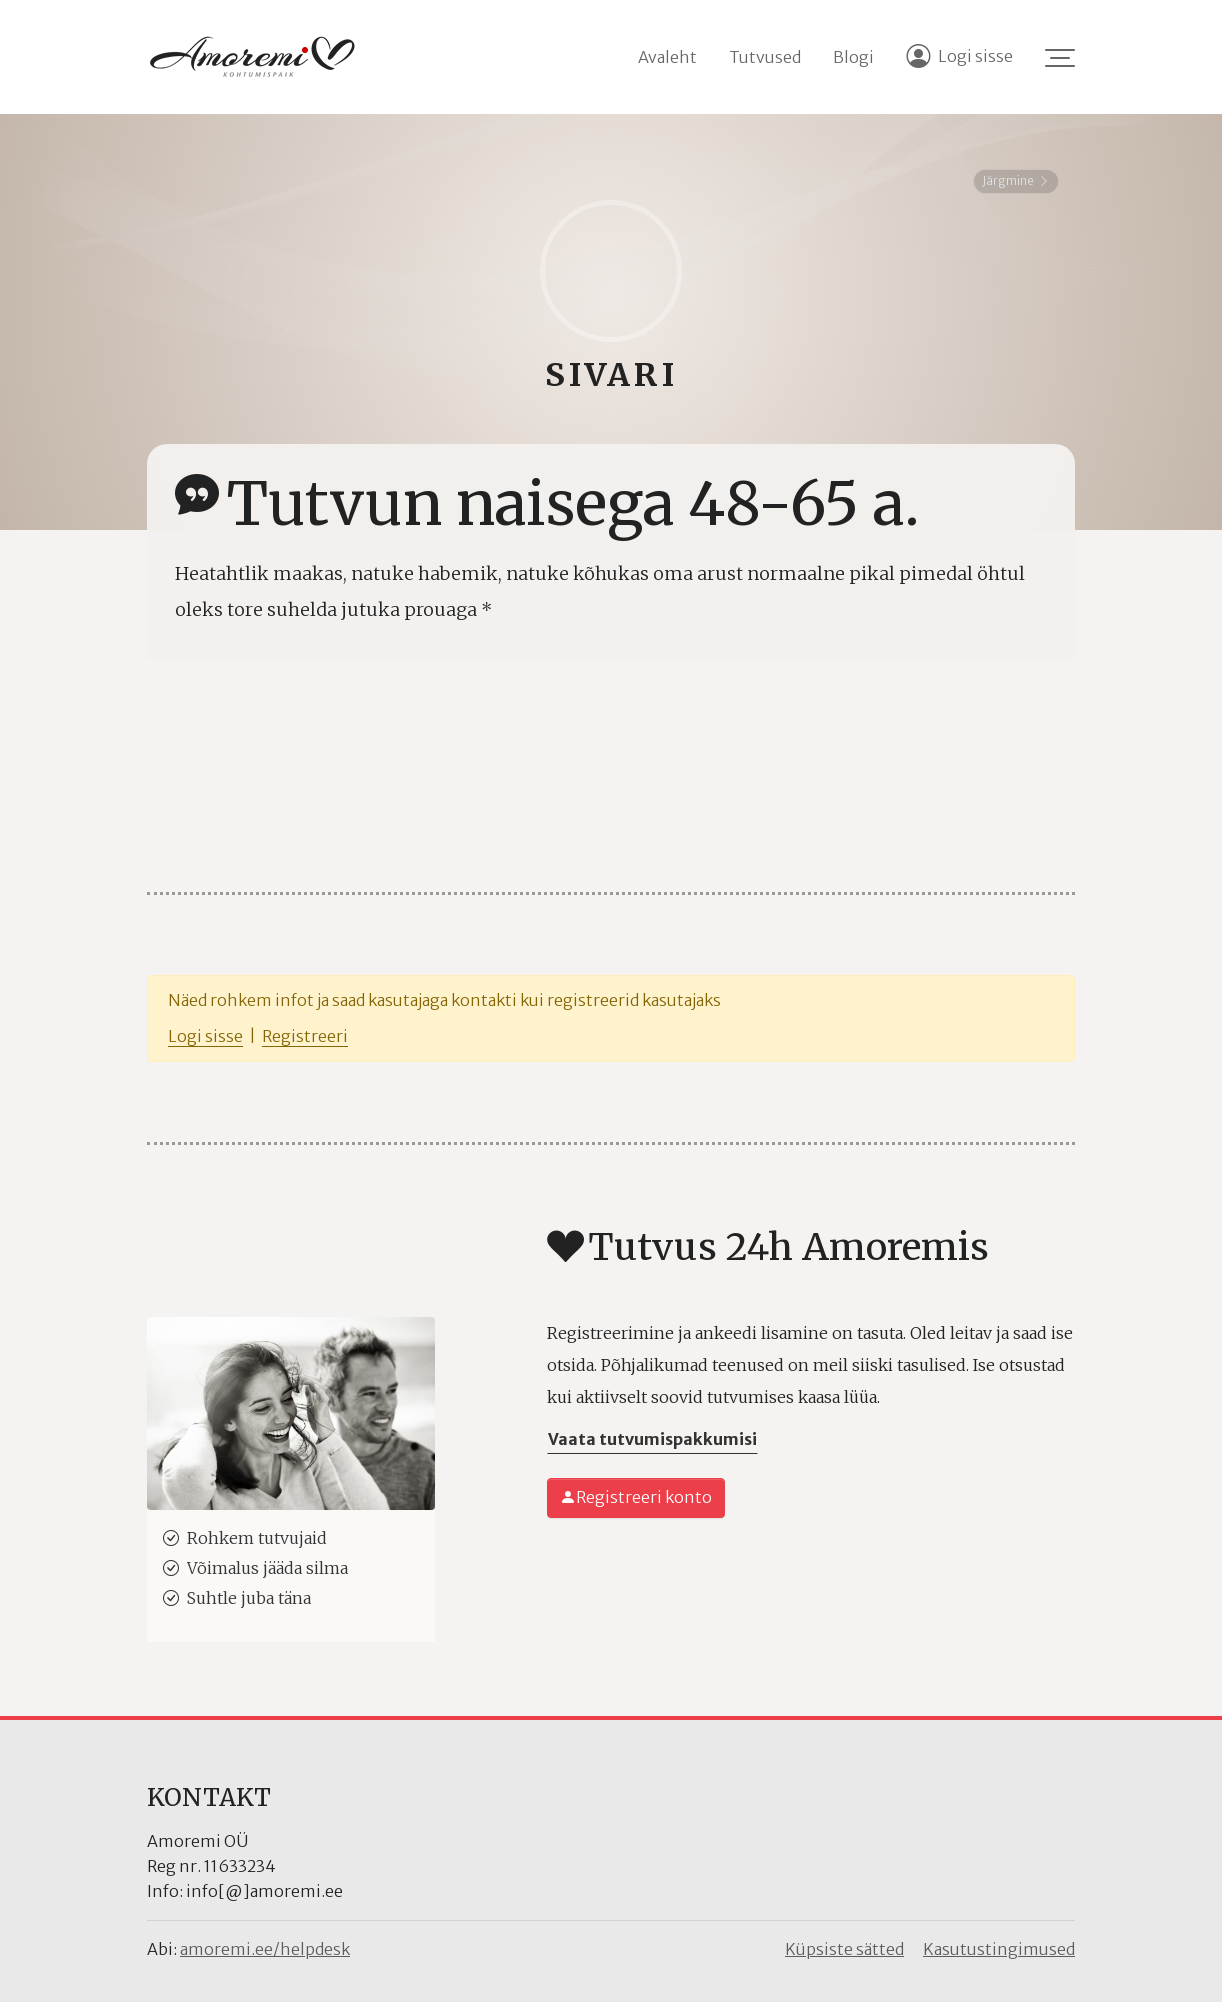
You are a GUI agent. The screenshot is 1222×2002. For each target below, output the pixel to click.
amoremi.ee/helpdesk (265, 1949)
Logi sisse (205, 1036)
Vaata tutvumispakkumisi (652, 1439)
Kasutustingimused (999, 1949)
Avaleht (667, 57)
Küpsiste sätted (844, 1949)
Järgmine (1016, 180)
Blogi (853, 57)
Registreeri (305, 1036)
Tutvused (765, 57)
